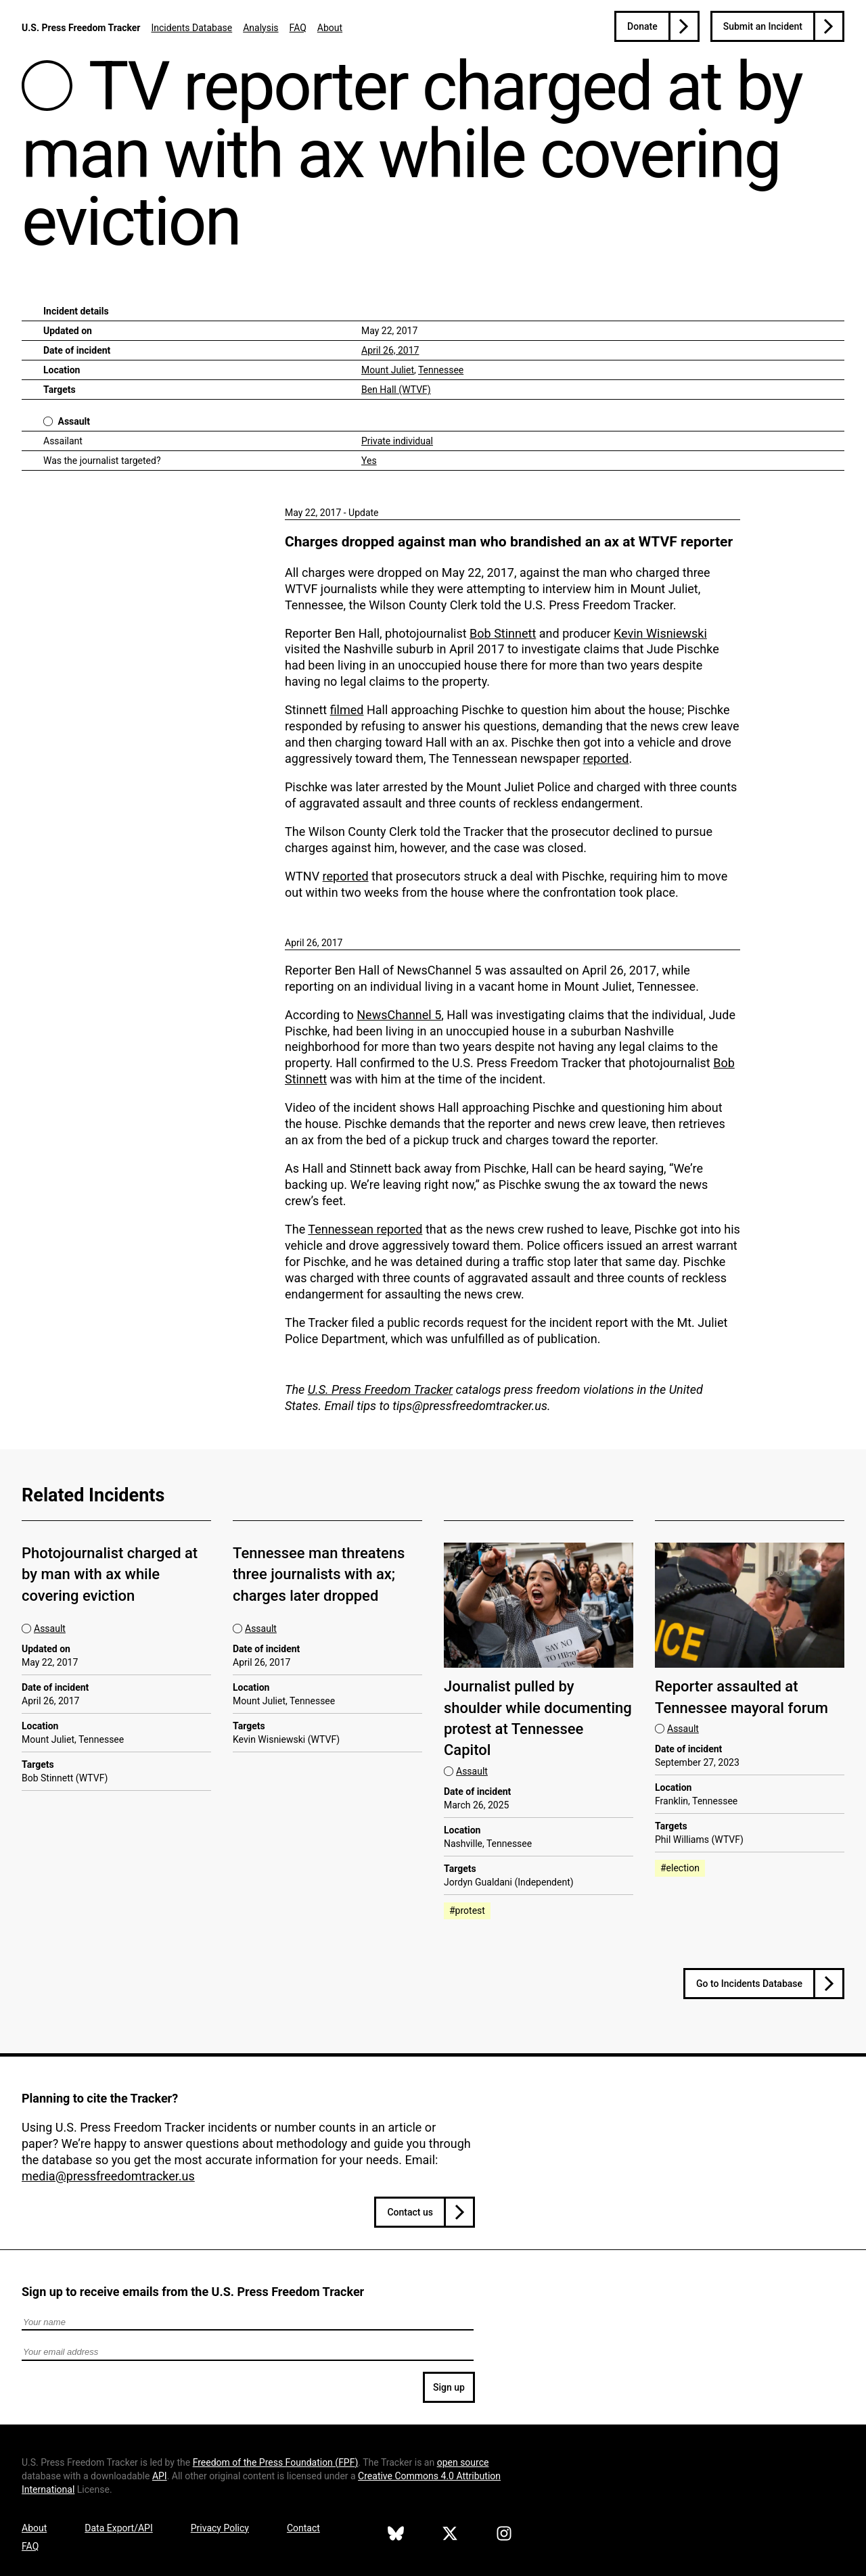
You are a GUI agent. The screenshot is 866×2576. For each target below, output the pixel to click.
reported (606, 758)
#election (680, 1868)
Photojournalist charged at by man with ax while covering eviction (110, 1574)
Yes (369, 460)
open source (463, 2462)
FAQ (298, 27)
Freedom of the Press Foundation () (276, 2462)
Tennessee (440, 370)
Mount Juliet (387, 370)
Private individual (397, 441)
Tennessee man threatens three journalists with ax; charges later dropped (319, 1574)
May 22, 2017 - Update (332, 512)
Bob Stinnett (503, 633)
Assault (74, 421)
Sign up (449, 2387)
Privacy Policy (220, 2528)
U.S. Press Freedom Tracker (81, 27)
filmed (347, 710)
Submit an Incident (762, 26)
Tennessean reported (365, 1229)
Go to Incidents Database (749, 1983)
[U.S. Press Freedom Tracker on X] (450, 2535)
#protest (467, 1910)
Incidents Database (191, 27)
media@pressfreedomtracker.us (108, 2176)
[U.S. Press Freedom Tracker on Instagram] (504, 2535)
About (329, 27)
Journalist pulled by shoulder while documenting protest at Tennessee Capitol (538, 1718)
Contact (303, 2528)
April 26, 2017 (390, 350)
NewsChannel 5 (399, 1015)
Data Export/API (118, 2528)
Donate (642, 26)
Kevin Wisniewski (660, 633)
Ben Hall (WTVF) (396, 389)
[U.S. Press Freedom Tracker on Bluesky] (396, 2535)
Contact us (410, 2212)
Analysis (260, 27)
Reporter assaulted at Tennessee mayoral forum (741, 1697)
